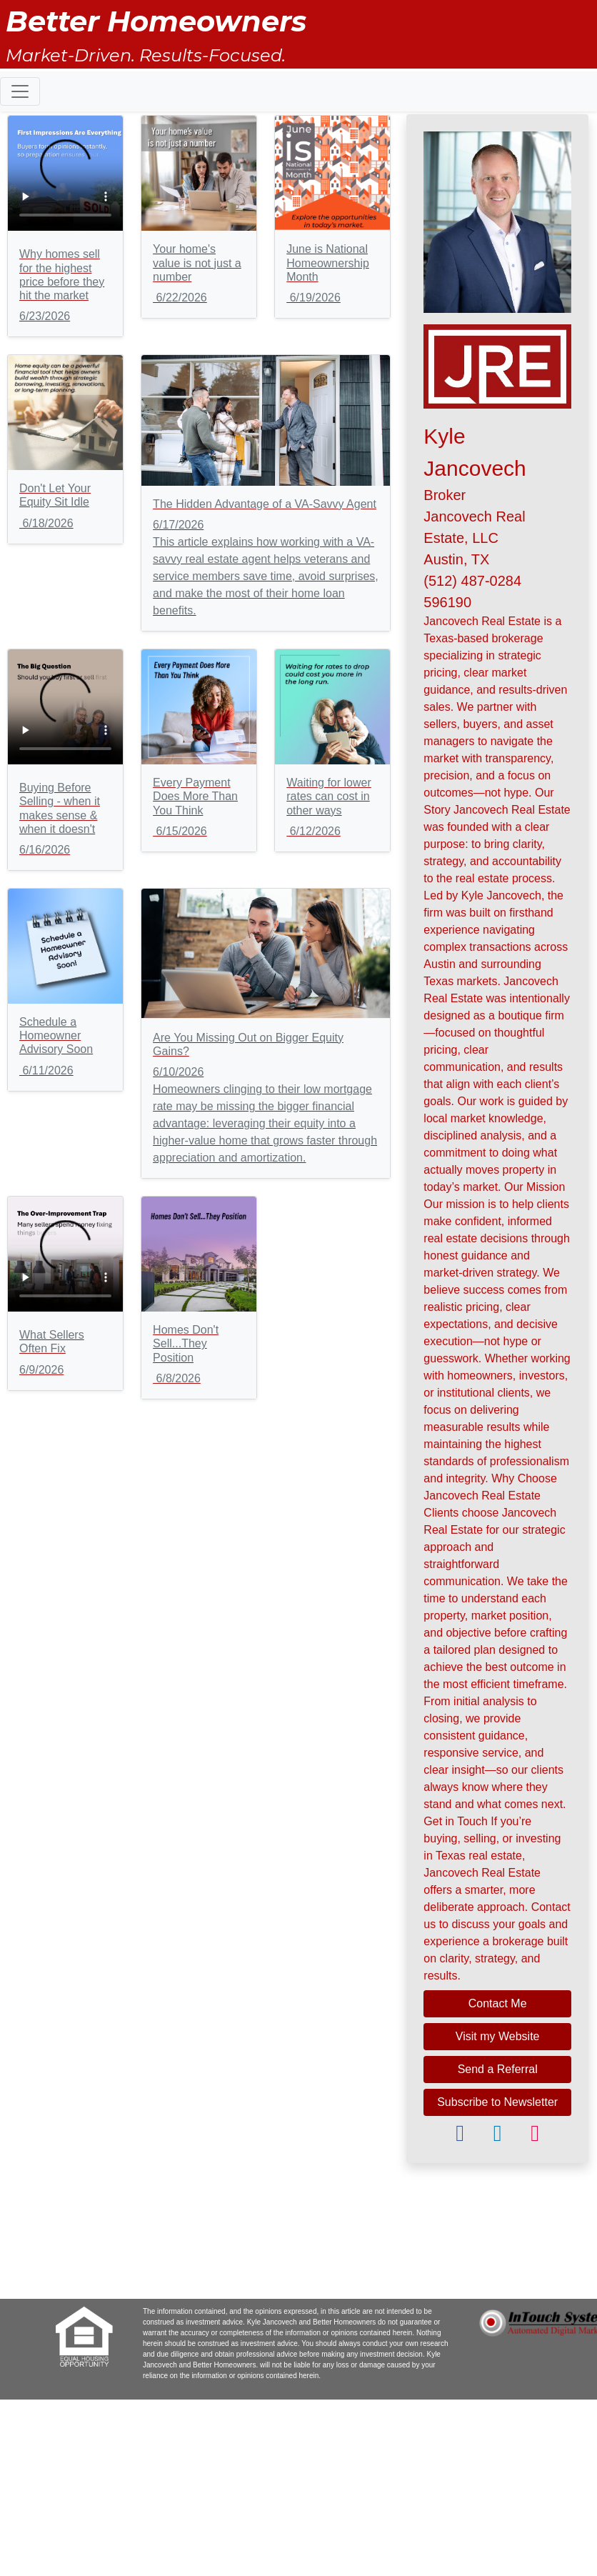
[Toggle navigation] (20, 91)
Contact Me (497, 2003)
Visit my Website (498, 2036)
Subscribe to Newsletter (497, 2102)
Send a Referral (498, 2069)
